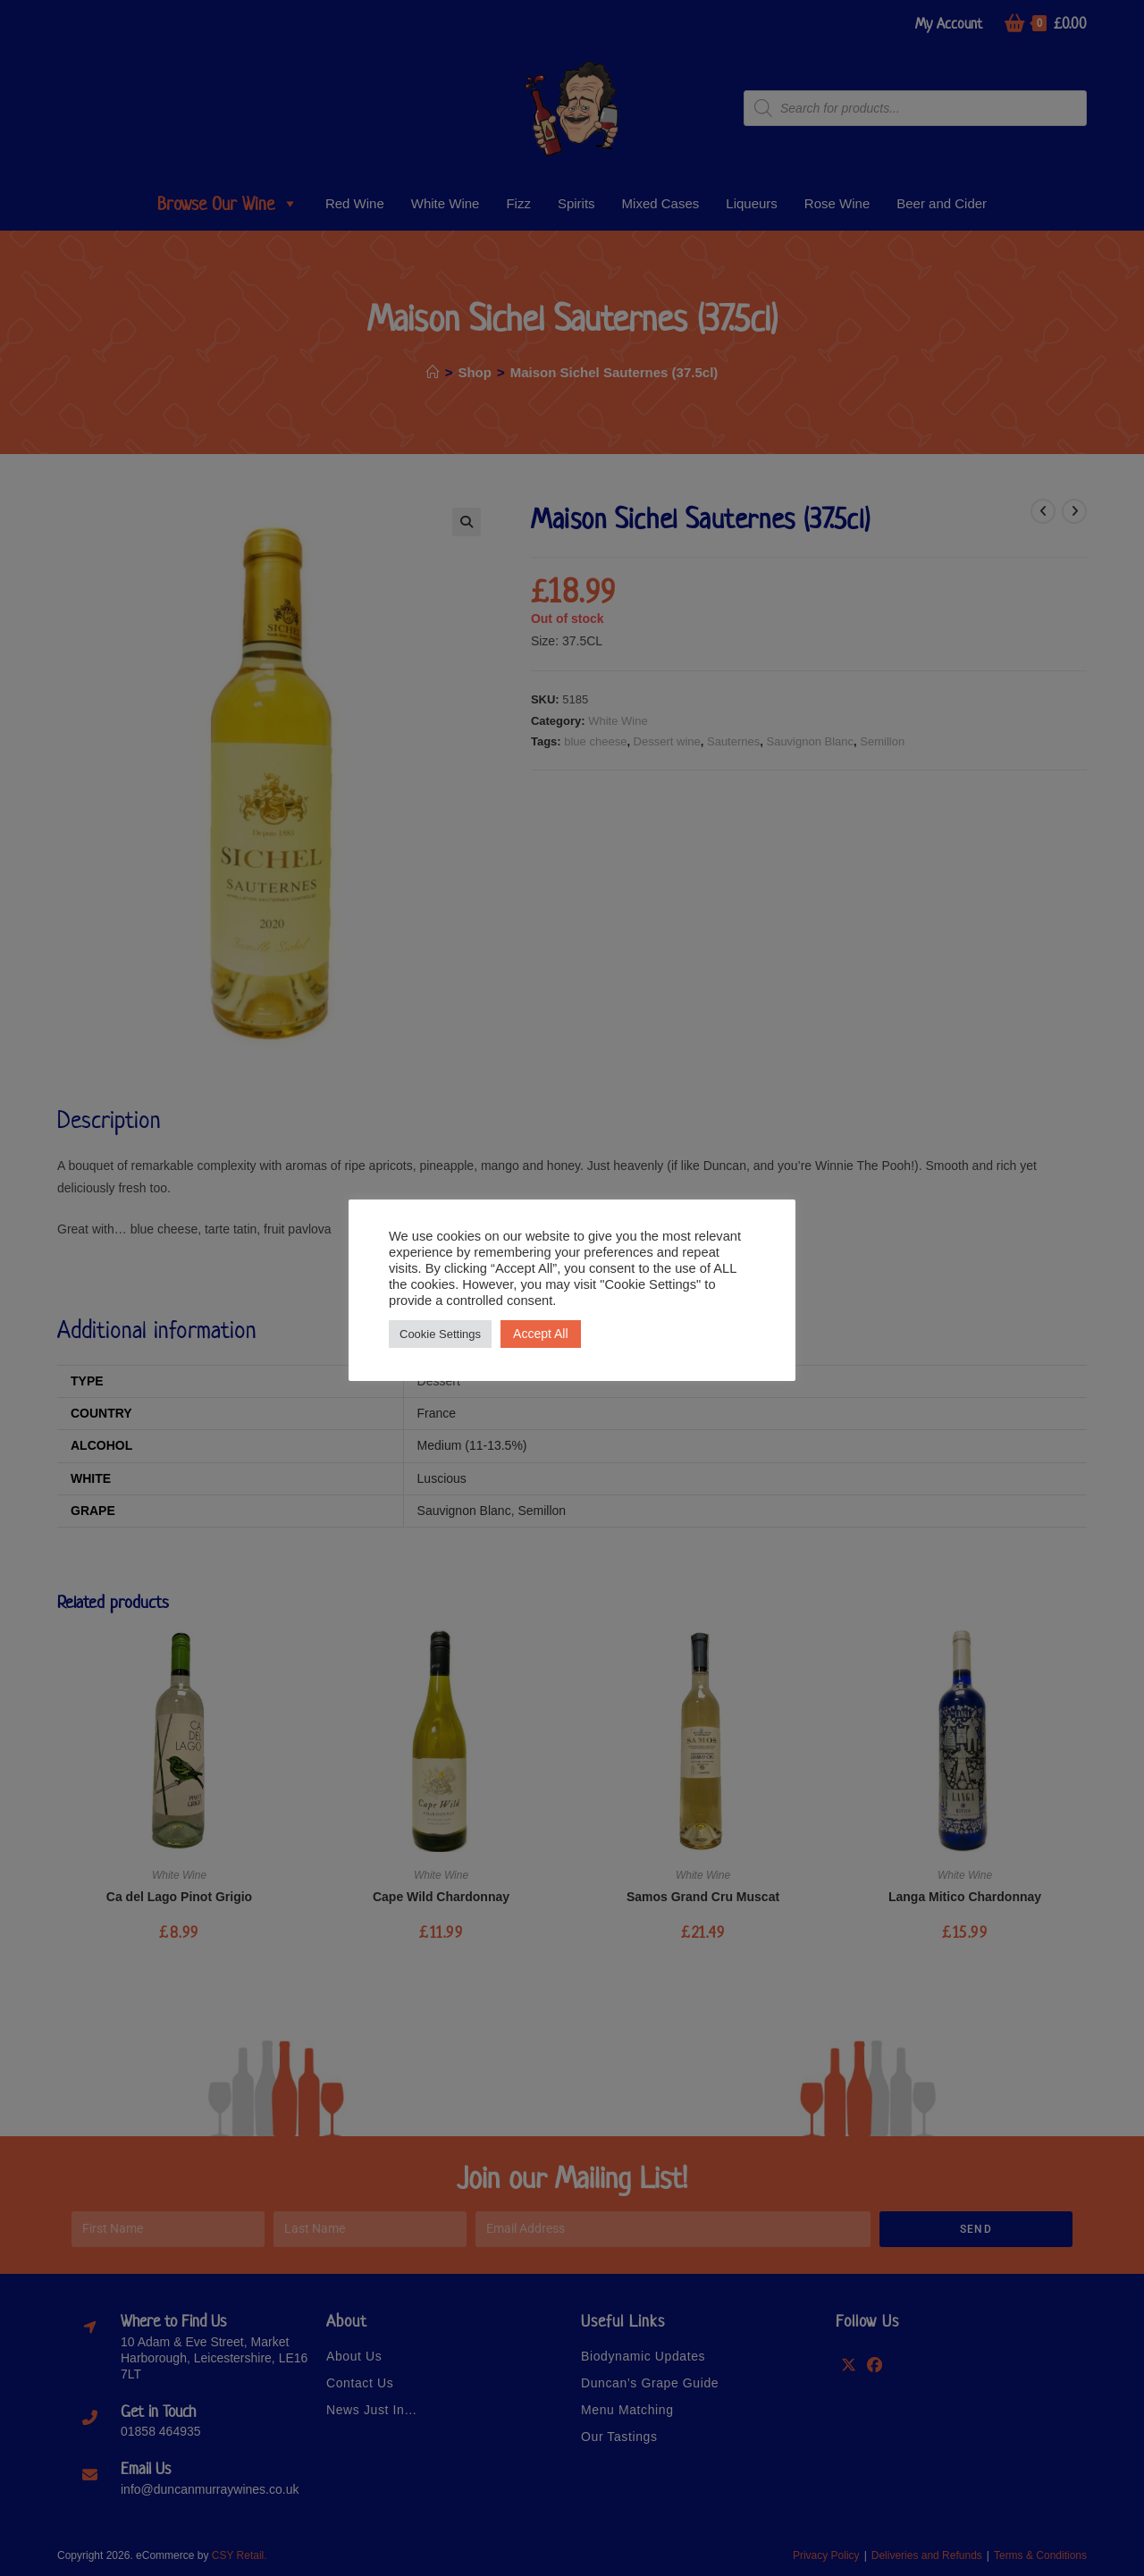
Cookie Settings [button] (440, 1334)
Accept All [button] (540, 1333)
